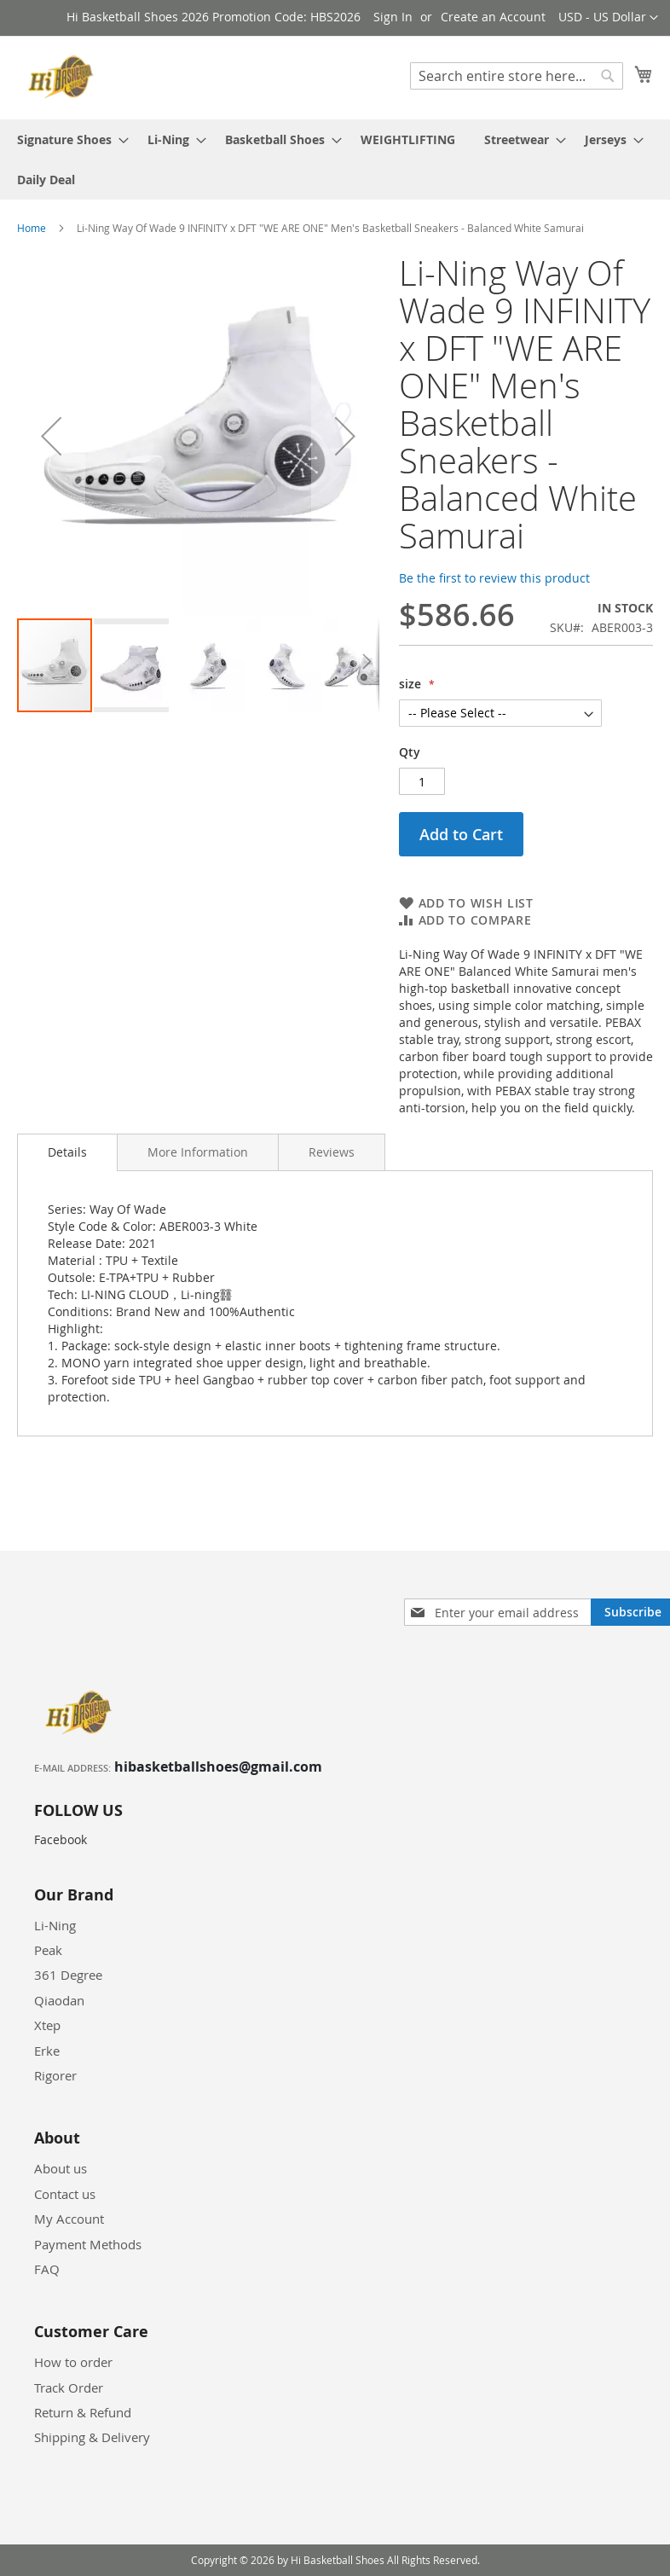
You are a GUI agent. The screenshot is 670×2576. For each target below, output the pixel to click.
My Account (69, 2218)
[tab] (67, 1152)
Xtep (47, 2025)
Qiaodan (59, 2000)
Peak (48, 1949)
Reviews (332, 1152)
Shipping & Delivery (92, 2436)
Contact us (64, 2193)
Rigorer (55, 2075)
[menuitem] (68, 139)
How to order (73, 2361)
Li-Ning (55, 1925)
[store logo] (63, 76)
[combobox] (516, 76)
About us (60, 2168)
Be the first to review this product (494, 578)
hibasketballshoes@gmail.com (218, 1766)
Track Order (68, 2387)
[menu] (335, 159)
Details (67, 1152)
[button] (608, 18)
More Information (197, 1152)
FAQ (47, 2268)
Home (31, 228)
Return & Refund (82, 2412)
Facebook (60, 1839)
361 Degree (68, 1974)
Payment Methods (88, 2244)
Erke (47, 2050)
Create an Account (493, 17)
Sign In (393, 17)
